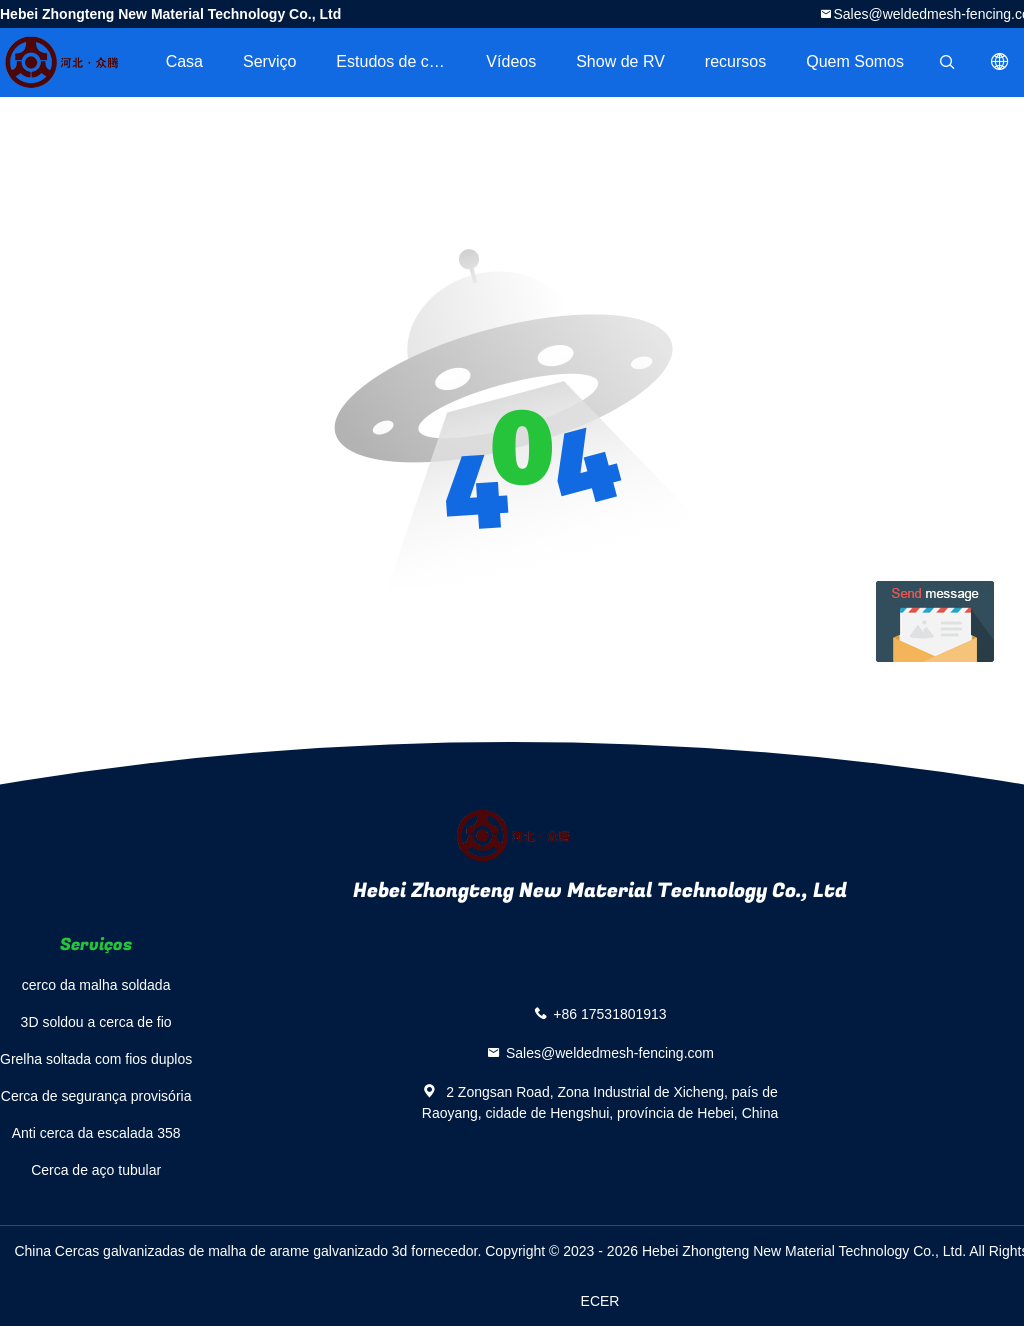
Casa (184, 61)
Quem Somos (855, 61)
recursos (735, 61)
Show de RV (620, 61)
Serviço (269, 61)
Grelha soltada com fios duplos (96, 1059)
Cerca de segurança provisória (96, 1096)
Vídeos (511, 61)
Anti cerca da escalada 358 (96, 1133)
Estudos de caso (395, 61)
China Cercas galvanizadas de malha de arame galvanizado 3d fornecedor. (249, 1251)
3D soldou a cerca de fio (96, 1022)
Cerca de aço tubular (96, 1170)
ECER (600, 1301)
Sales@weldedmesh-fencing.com (610, 1053)
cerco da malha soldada (96, 985)
